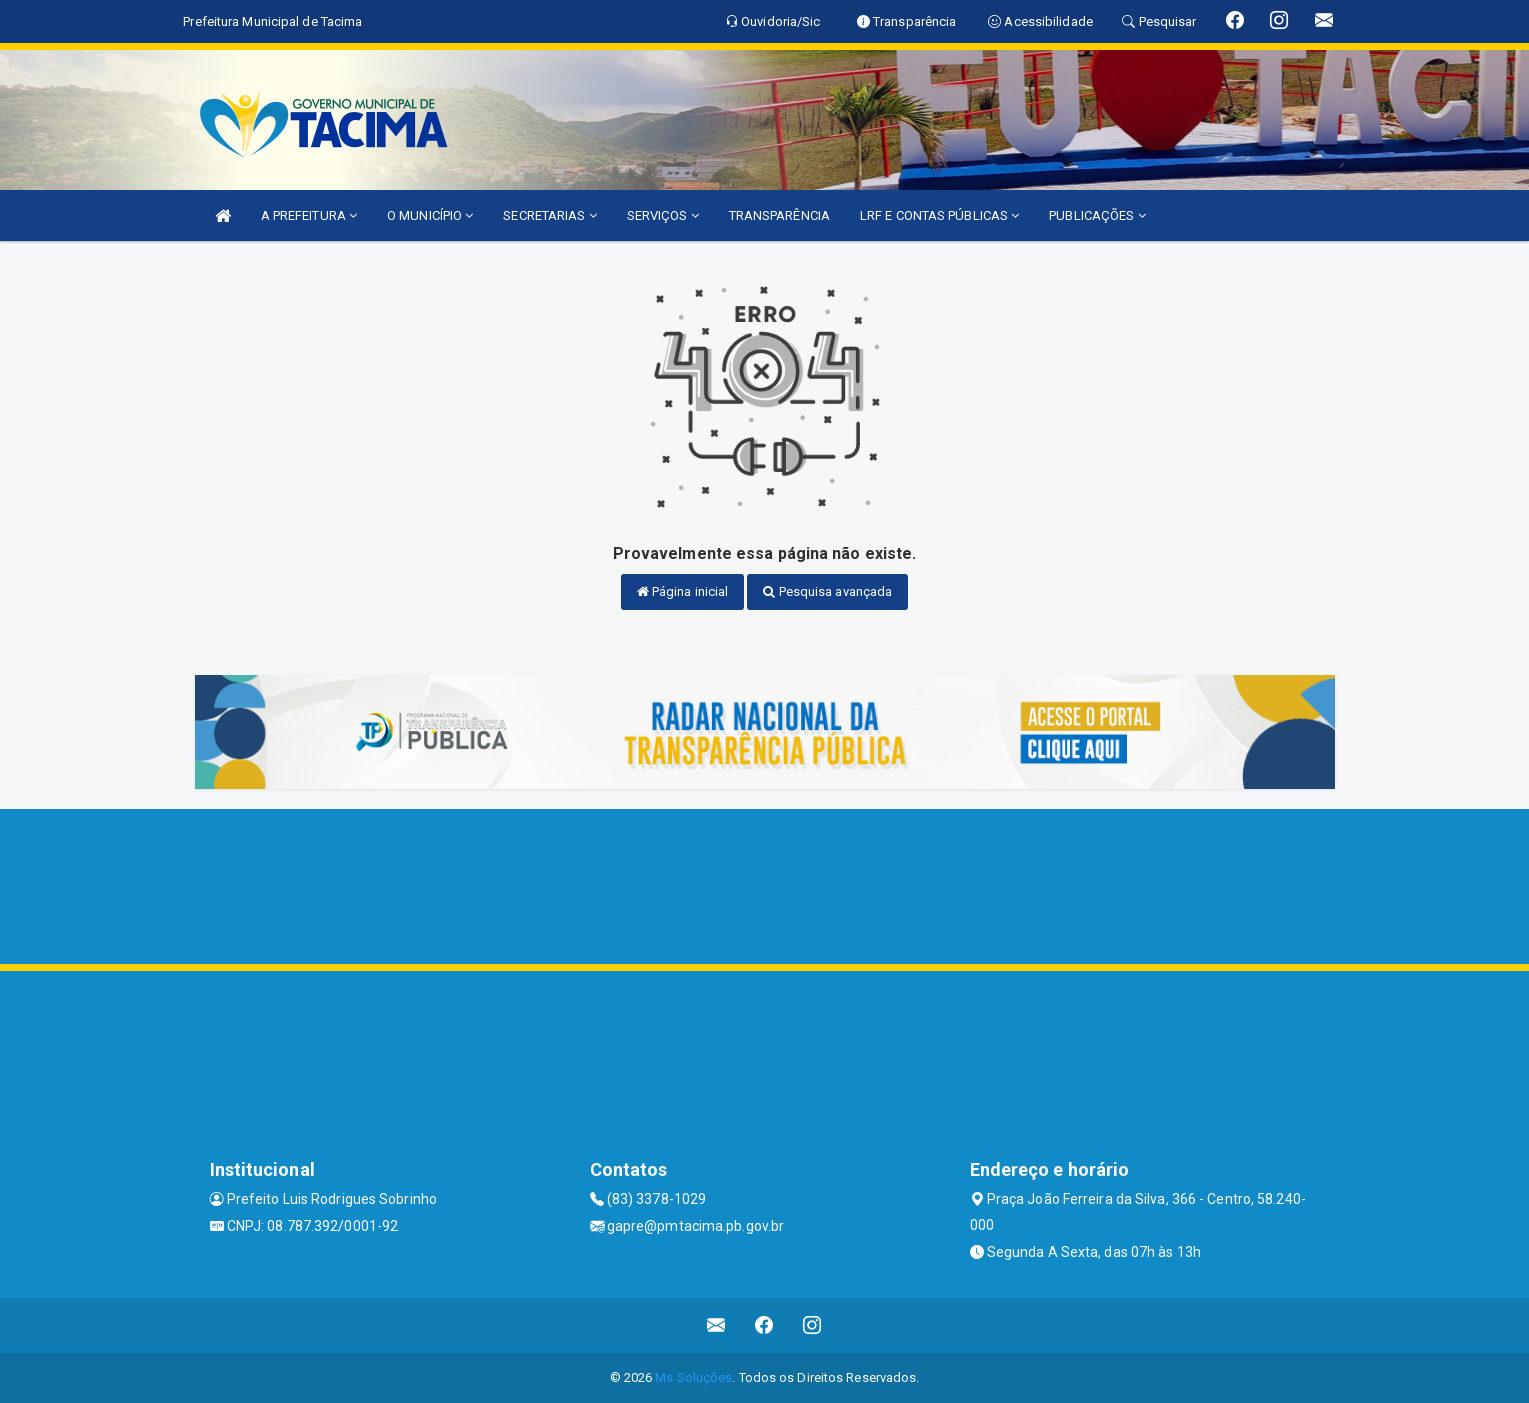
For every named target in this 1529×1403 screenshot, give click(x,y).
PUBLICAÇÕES (1097, 215)
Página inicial (683, 591)
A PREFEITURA (309, 215)
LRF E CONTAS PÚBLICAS (939, 215)
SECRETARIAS (549, 215)
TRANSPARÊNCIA (779, 215)
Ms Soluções (693, 1377)
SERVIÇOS (663, 215)
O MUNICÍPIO (430, 215)
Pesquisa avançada (827, 591)
